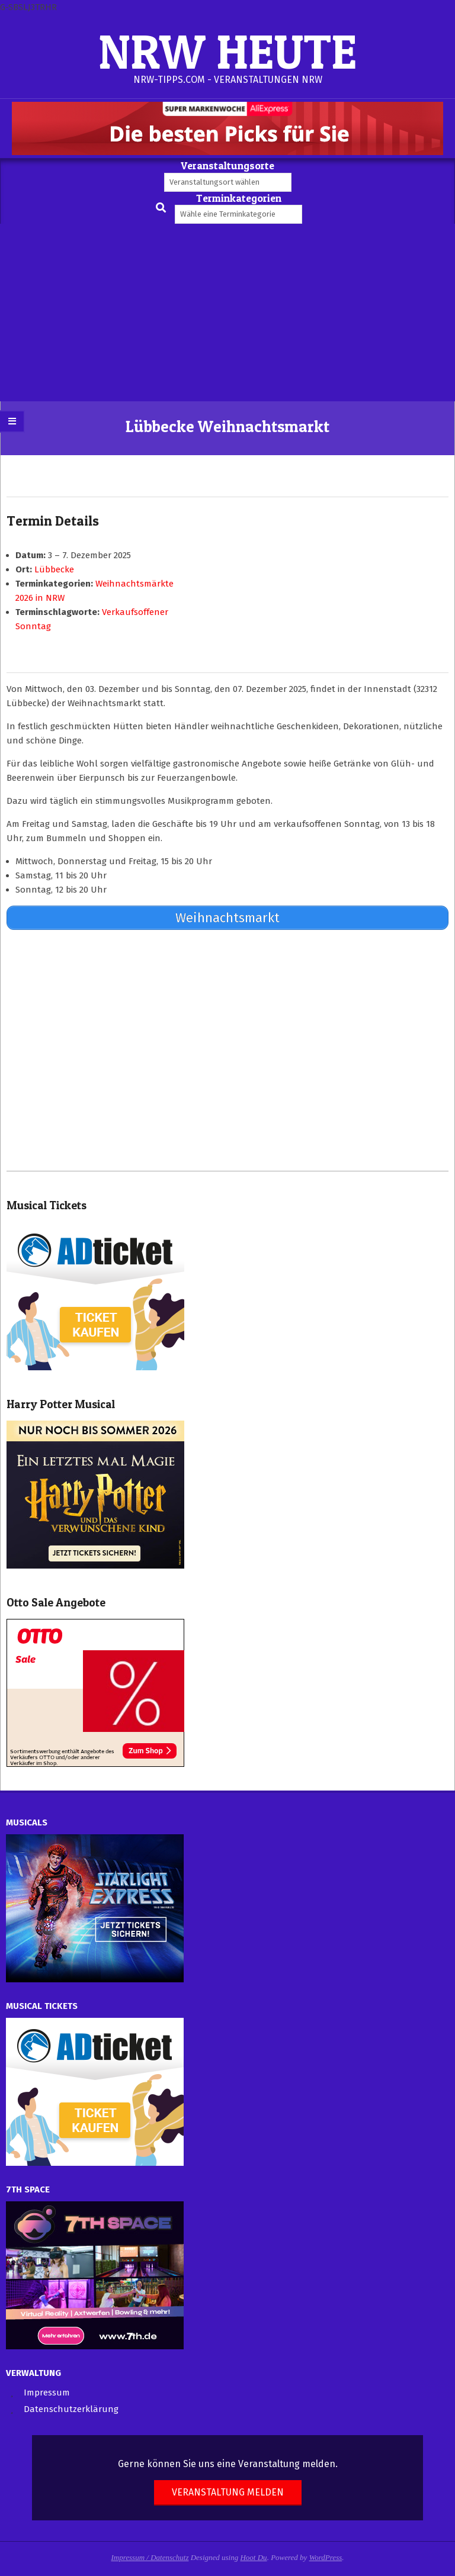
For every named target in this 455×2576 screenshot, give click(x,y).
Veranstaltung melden (228, 2492)
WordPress (325, 2557)
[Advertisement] (227, 312)
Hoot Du (253, 2557)
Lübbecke (54, 569)
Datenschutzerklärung (71, 2409)
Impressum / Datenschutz (150, 2557)
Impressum (47, 2392)
